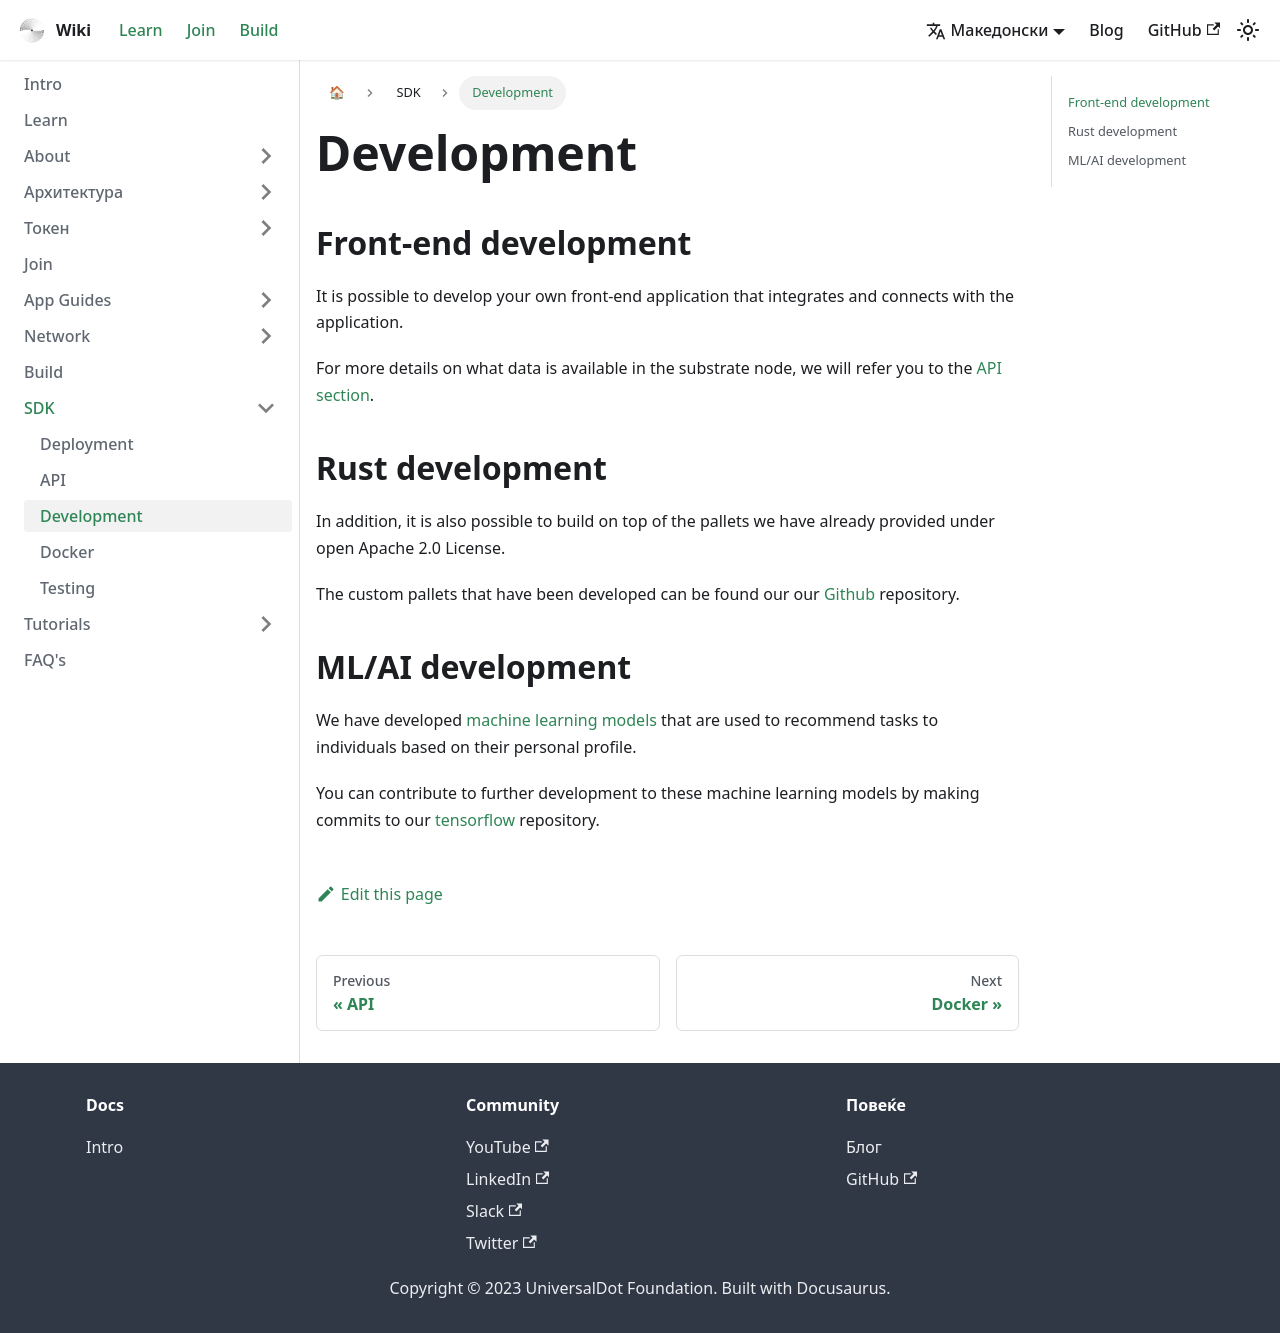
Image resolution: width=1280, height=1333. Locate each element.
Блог (864, 1147)
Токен (47, 228)
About (47, 156)
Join (201, 30)
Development (91, 516)
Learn (141, 30)
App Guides (67, 300)
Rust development (1122, 131)
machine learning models (561, 720)
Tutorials (57, 624)
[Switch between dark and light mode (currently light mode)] (1248, 30)
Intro (43, 84)
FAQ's (45, 660)
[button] (996, 30)
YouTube (507, 1147)
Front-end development (1139, 102)
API (53, 480)
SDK (39, 408)
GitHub (1184, 30)
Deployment (87, 444)
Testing (67, 588)
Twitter (501, 1243)
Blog (1106, 30)
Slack (494, 1211)
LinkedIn (507, 1179)
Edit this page (379, 894)
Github (849, 594)
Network (57, 336)
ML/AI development (1127, 160)
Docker (67, 552)
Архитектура (73, 192)
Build (258, 30)
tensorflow (475, 820)
